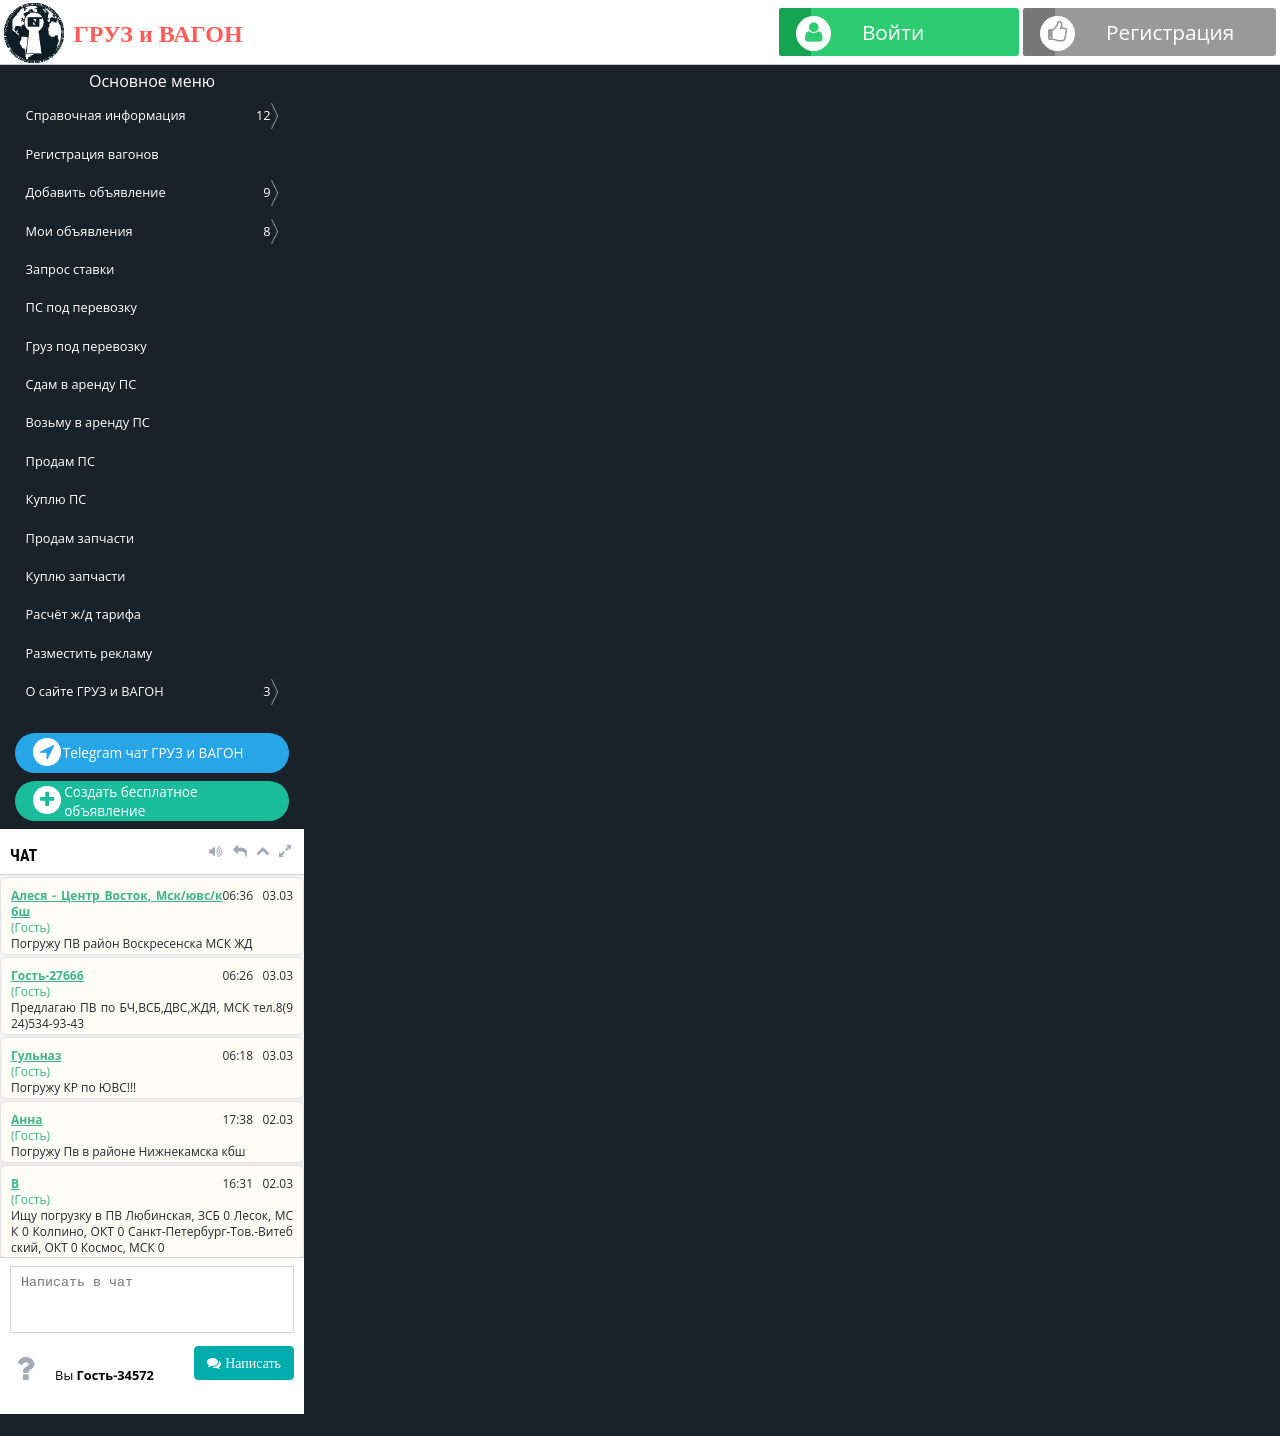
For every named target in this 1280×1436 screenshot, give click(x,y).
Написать (251, 1363)
